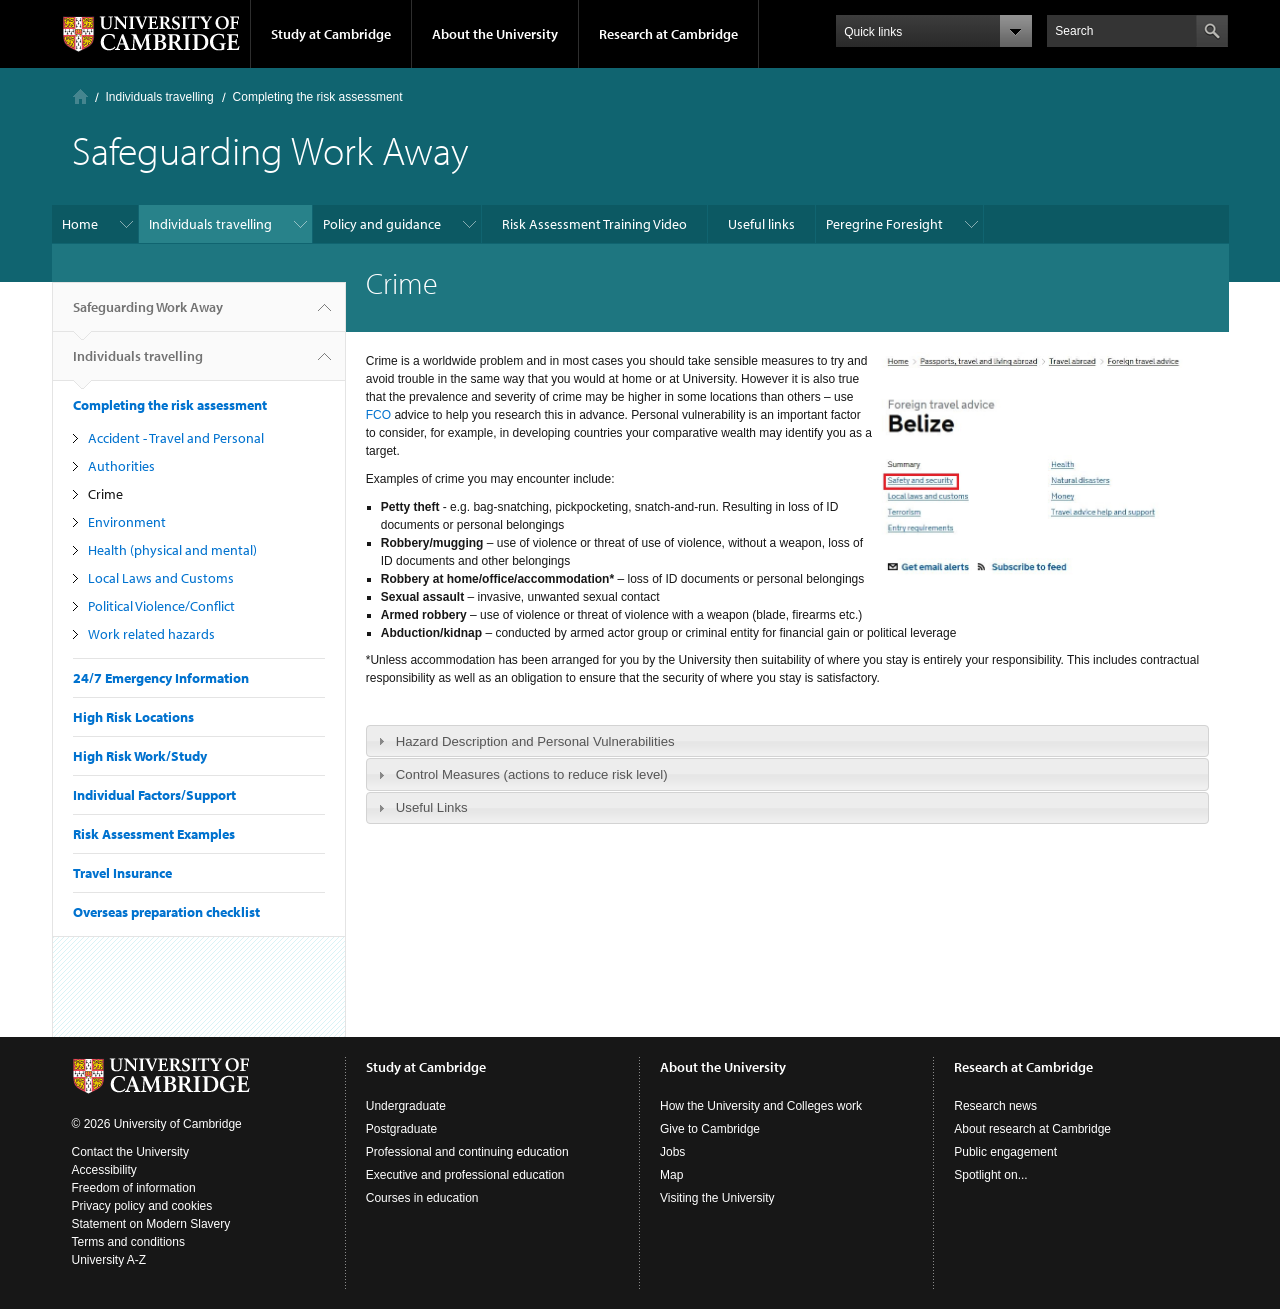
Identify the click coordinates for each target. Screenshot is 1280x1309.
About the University (495, 34)
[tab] (787, 741)
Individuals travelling (160, 97)
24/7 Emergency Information (161, 678)
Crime (105, 494)
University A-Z (109, 1260)
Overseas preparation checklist (166, 912)
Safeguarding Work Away (148, 315)
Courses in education (422, 1198)
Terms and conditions (128, 1242)
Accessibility (104, 1170)
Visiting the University (717, 1198)
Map (671, 1175)
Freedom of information (134, 1188)
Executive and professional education (465, 1175)
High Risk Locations (133, 717)
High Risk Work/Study (140, 756)
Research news (995, 1106)
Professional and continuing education (467, 1152)
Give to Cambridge (710, 1129)
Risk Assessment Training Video (594, 224)
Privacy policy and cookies (142, 1206)
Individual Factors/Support (154, 795)
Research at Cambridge (668, 34)
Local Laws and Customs (161, 578)
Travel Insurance (122, 873)
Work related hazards (151, 634)
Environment (127, 522)
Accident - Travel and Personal (176, 438)
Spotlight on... (990, 1175)
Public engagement (1005, 1152)
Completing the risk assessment (318, 97)
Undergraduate (406, 1106)
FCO (380, 415)
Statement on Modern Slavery (151, 1224)
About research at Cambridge (1032, 1129)
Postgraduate (401, 1129)
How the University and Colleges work (761, 1106)
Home (80, 96)
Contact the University (130, 1152)
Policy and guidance (382, 224)
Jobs (672, 1152)
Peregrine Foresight (884, 224)
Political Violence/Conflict (161, 606)
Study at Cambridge (331, 34)
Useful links (761, 224)
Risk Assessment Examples (154, 834)
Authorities (121, 466)
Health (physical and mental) (172, 550)
